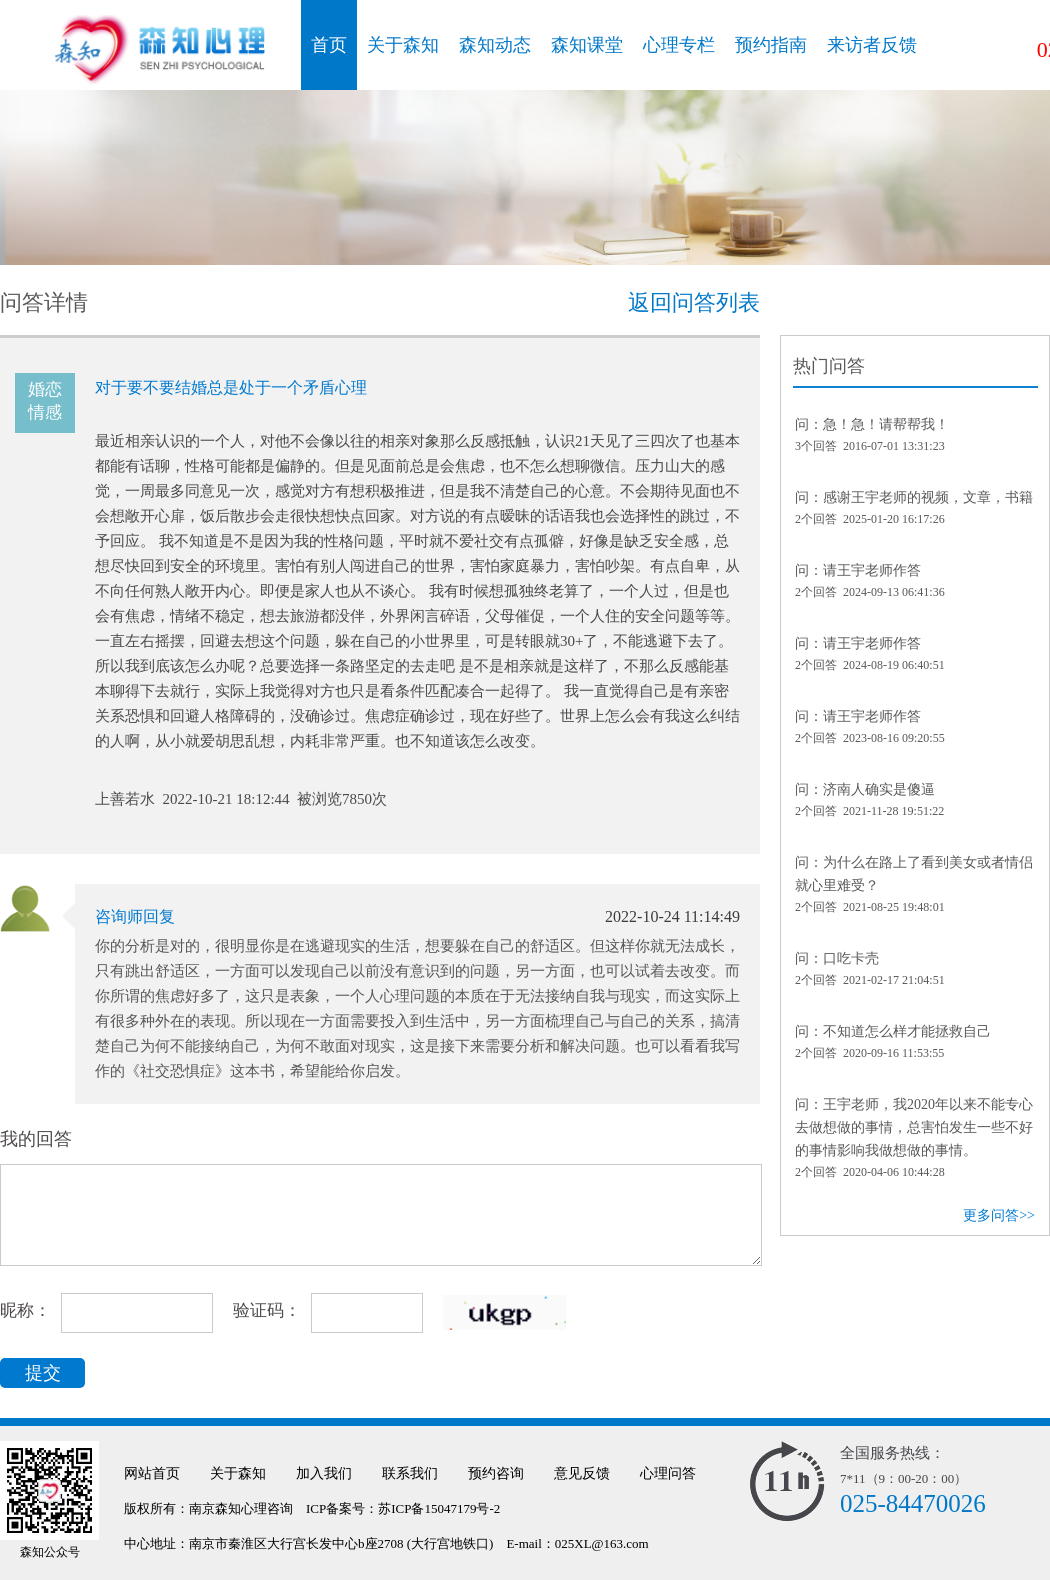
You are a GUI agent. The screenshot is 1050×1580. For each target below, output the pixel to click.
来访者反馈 (872, 45)
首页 (329, 45)
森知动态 (495, 45)
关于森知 (403, 45)
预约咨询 (496, 1473)
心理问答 (668, 1473)
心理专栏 (679, 45)
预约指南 (771, 45)
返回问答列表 (694, 302)
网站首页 (152, 1473)
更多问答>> (999, 1215)
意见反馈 (582, 1473)
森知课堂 (587, 45)
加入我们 (324, 1473)
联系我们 (410, 1473)
